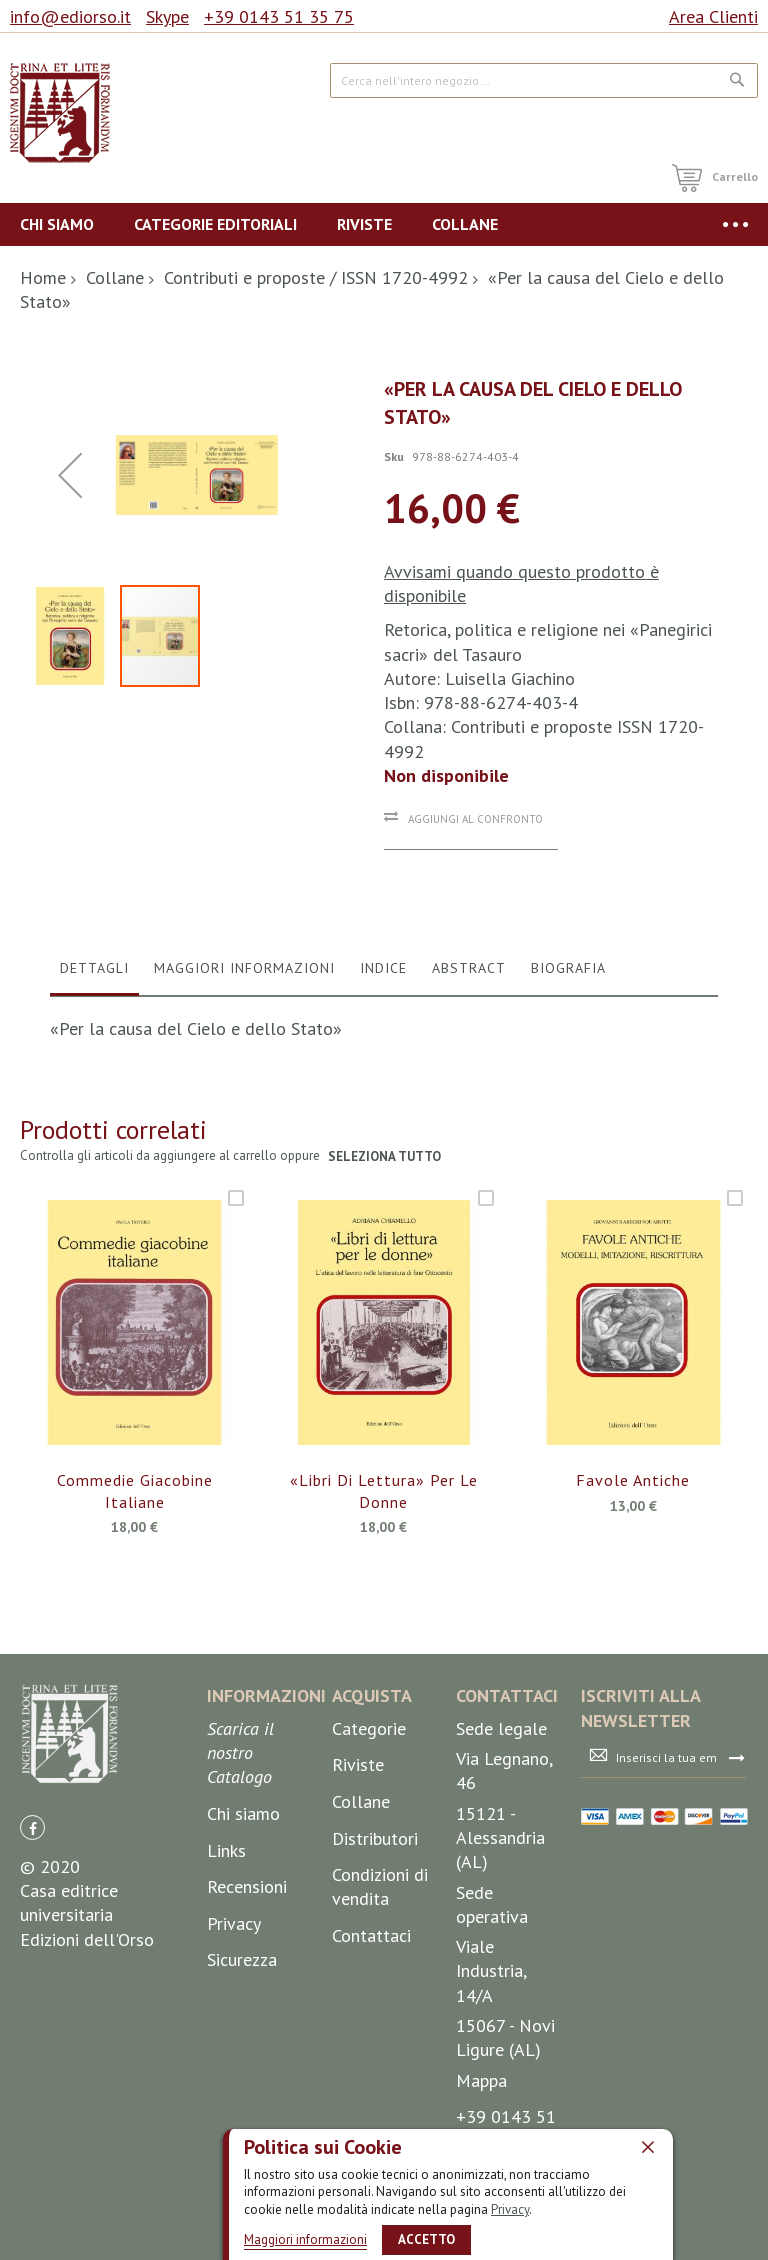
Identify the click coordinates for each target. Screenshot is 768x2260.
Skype (167, 16)
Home (43, 277)
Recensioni (247, 1954)
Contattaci (371, 2003)
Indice (383, 1036)
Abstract (469, 1036)
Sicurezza (242, 2027)
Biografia (568, 1036)
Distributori (375, 1905)
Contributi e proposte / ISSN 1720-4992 (316, 277)
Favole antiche (633, 1548)
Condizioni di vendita (380, 1954)
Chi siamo (243, 1881)
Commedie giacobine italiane (135, 1559)
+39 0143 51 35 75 (279, 16)
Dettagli (94, 1036)
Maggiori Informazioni (244, 1036)
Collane (115, 277)
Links (226, 1917)
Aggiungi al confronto (475, 819)
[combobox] (544, 80)
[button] (75, 847)
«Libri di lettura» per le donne (384, 1559)
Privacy (510, 2209)
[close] (648, 2147)
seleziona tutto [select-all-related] (384, 1223)
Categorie (369, 1795)
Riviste (358, 1832)
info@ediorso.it (70, 16)
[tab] (94, 1041)
